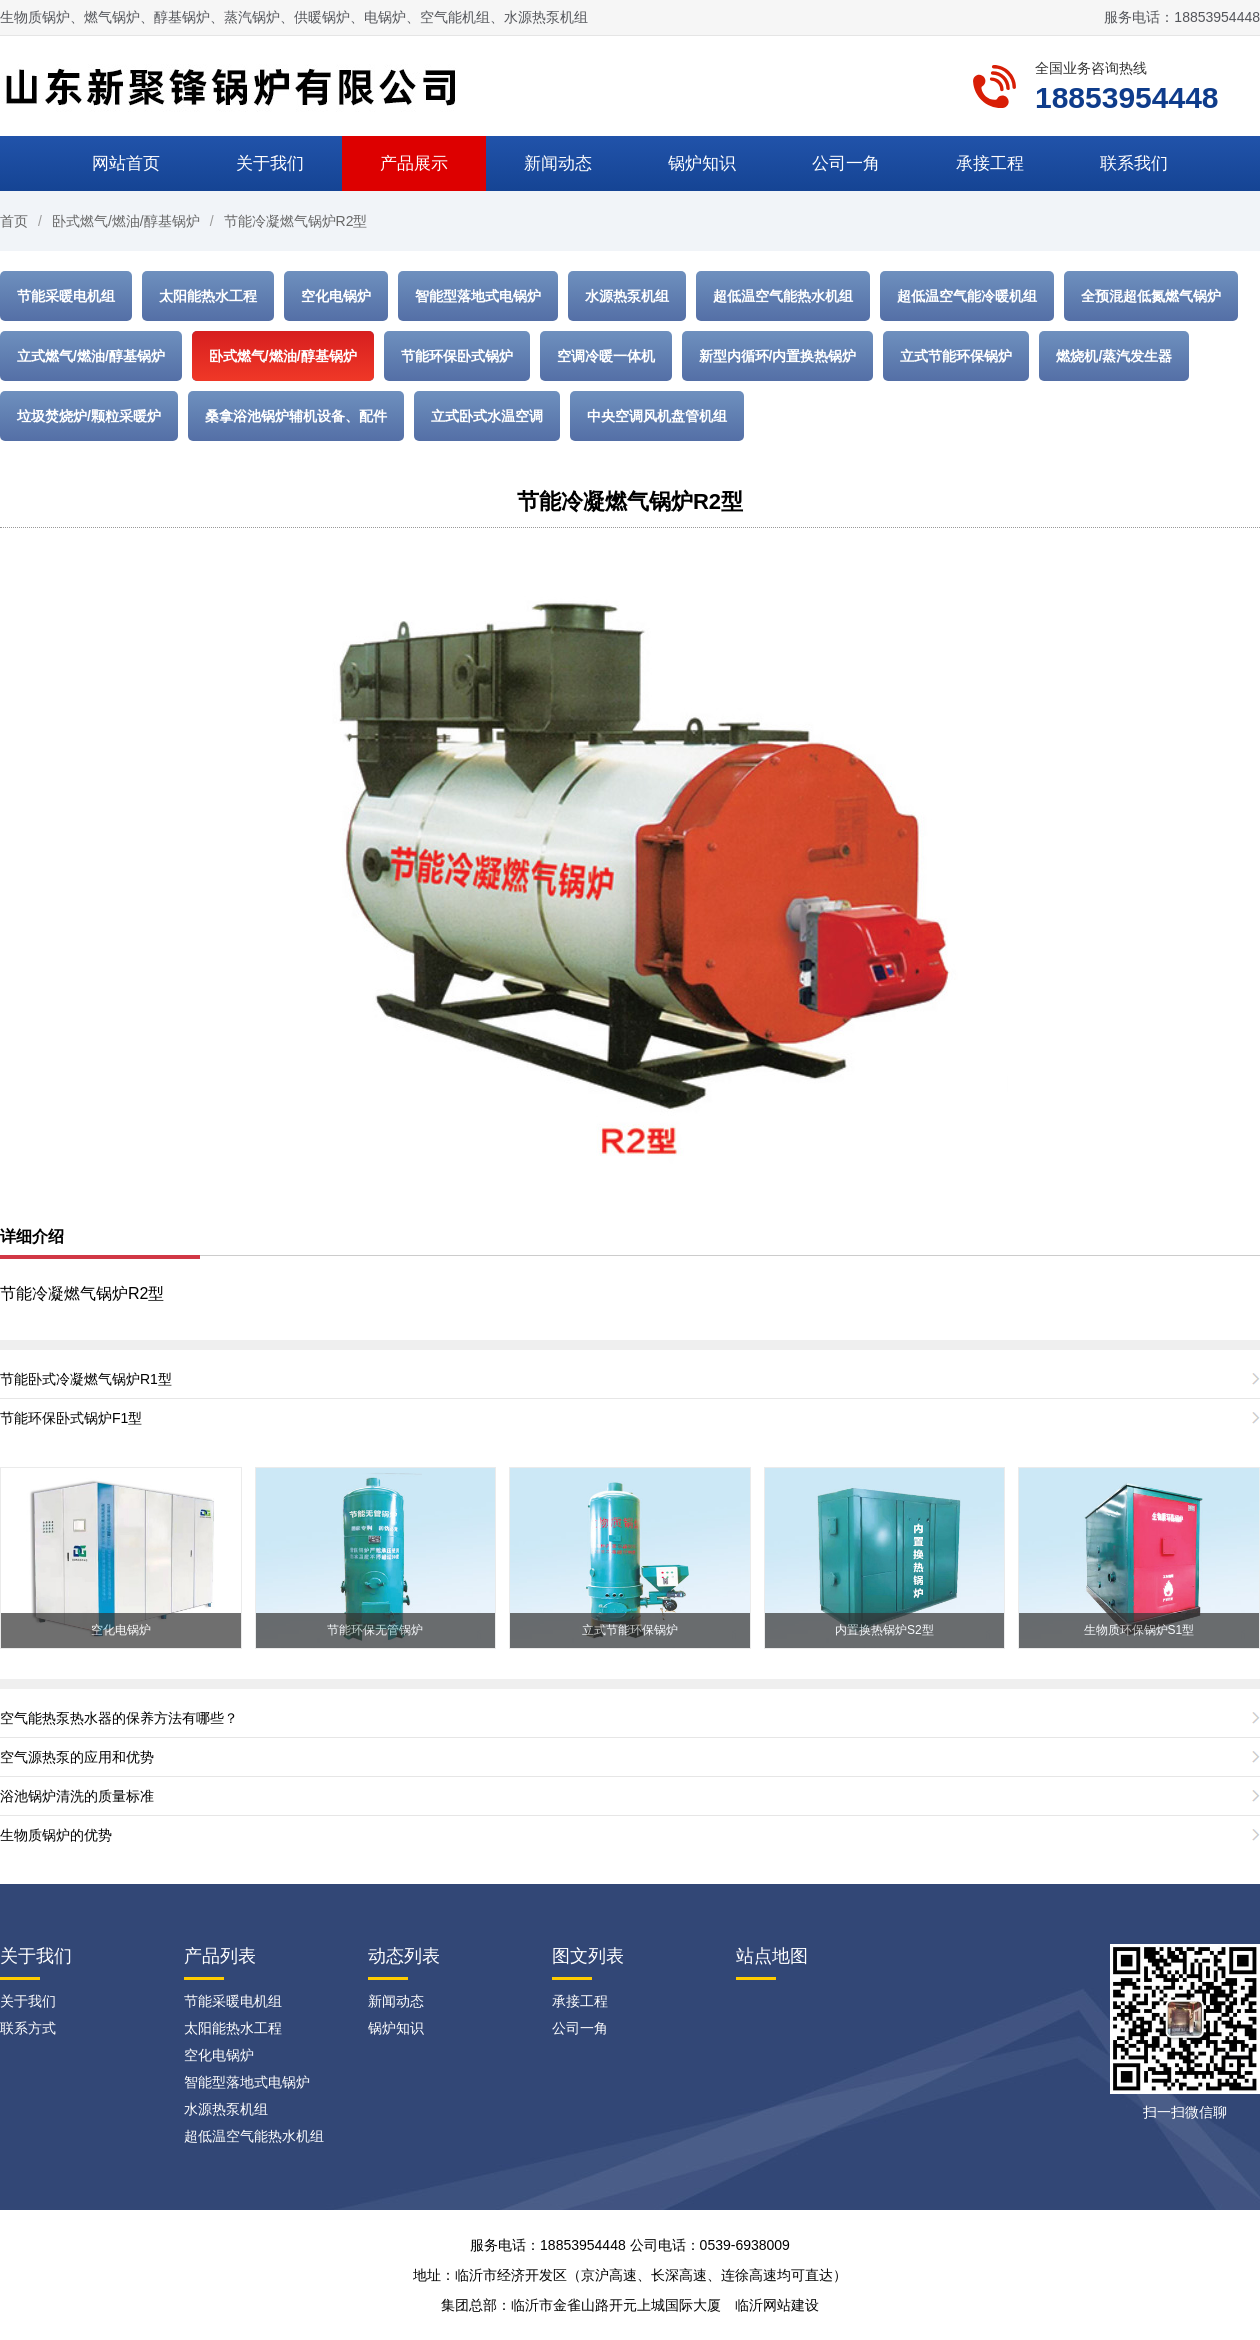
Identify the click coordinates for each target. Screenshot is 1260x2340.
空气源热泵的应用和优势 (77, 1757)
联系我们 (1134, 163)
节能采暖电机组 (66, 296)
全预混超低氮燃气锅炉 (1151, 296)
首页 (14, 221)
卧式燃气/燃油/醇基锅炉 (126, 221)
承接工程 (990, 163)
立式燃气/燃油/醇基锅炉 (91, 356)
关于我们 (270, 163)
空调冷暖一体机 (606, 356)
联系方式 (28, 2028)
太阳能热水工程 (208, 296)
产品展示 (414, 163)
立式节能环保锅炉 (956, 356)
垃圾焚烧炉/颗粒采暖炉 (89, 416)
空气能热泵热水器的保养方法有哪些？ (119, 1718)
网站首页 (126, 163)
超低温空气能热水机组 (783, 296)
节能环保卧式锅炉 (457, 356)
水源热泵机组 (627, 296)
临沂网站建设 (777, 2305)
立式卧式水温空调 (487, 416)
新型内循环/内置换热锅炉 (778, 356)
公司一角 (846, 163)
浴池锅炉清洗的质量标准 (77, 1796)
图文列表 (588, 1956)
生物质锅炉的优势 (56, 1835)
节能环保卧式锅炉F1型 (71, 1418)
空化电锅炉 (336, 296)
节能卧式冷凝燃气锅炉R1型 (86, 1379)
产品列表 (220, 1956)
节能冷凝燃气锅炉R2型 (296, 221)
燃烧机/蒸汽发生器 (1114, 356)
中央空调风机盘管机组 (657, 416)
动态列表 (404, 1956)
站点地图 (772, 1956)
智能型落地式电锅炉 (478, 296)
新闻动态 (558, 163)
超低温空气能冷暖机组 (967, 296)
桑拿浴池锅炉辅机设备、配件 (296, 416)
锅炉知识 (702, 163)
